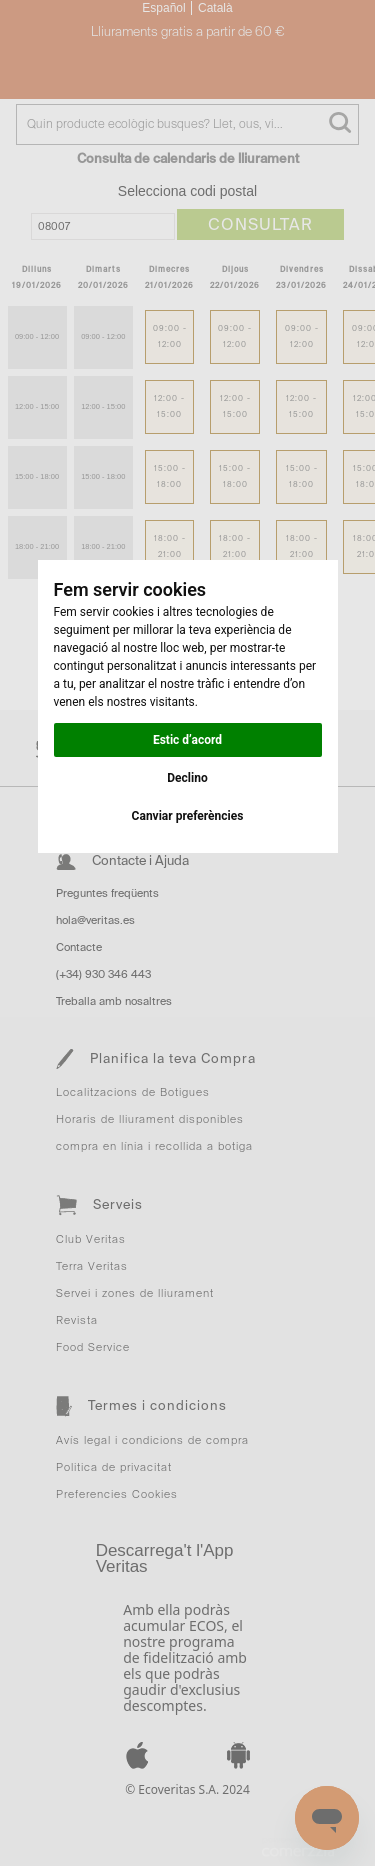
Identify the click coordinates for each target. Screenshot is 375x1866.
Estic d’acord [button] (187, 740)
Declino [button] (187, 778)
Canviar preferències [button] (188, 816)
